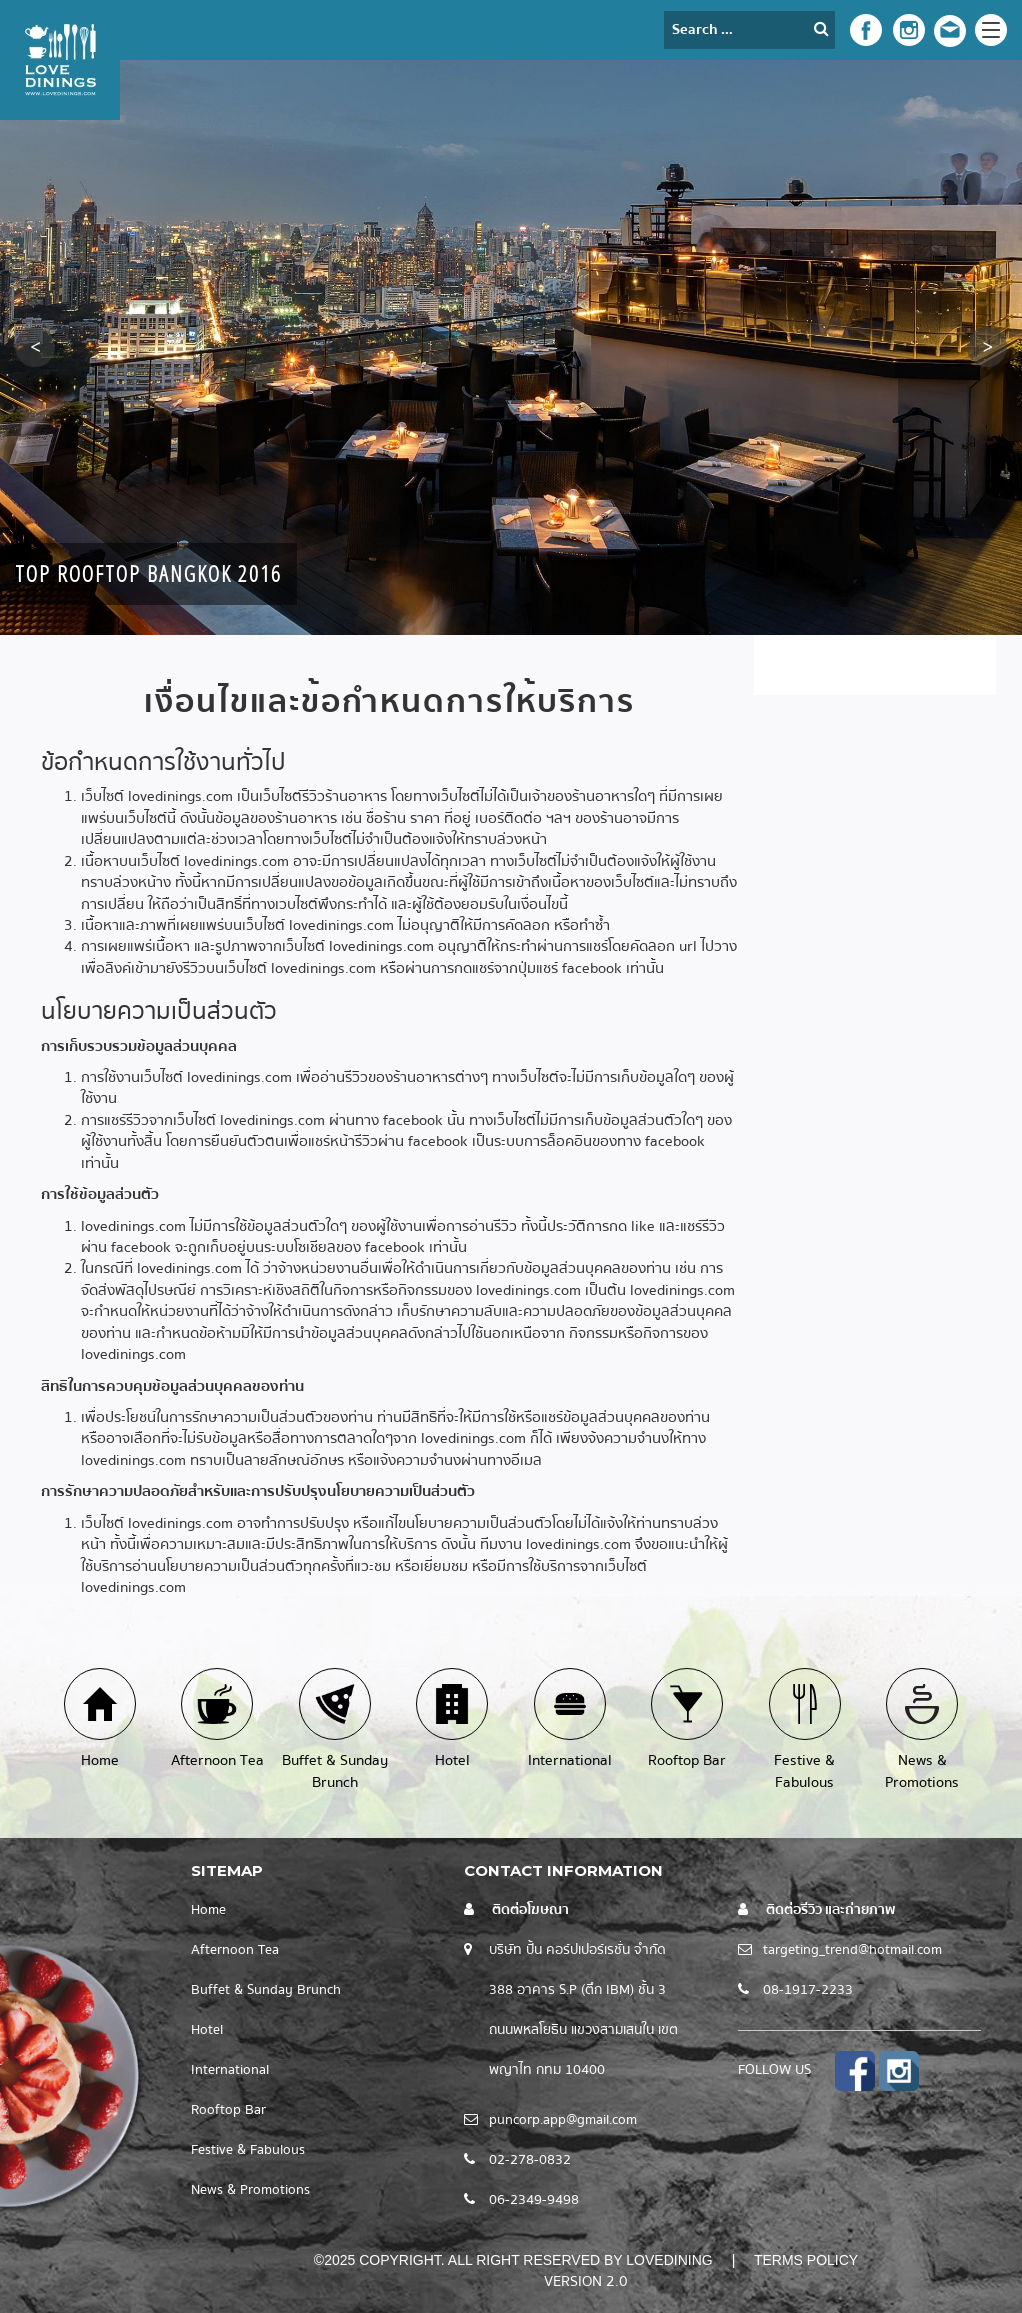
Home (208, 1910)
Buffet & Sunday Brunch (266, 1990)
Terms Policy (806, 2260)
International (230, 2070)
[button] (35, 347)
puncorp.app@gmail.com (563, 2120)
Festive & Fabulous (248, 2150)
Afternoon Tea (235, 1950)
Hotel (207, 2030)
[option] (511, 347)
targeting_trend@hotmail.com (852, 1950)
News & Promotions (250, 2190)
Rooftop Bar (228, 2110)
